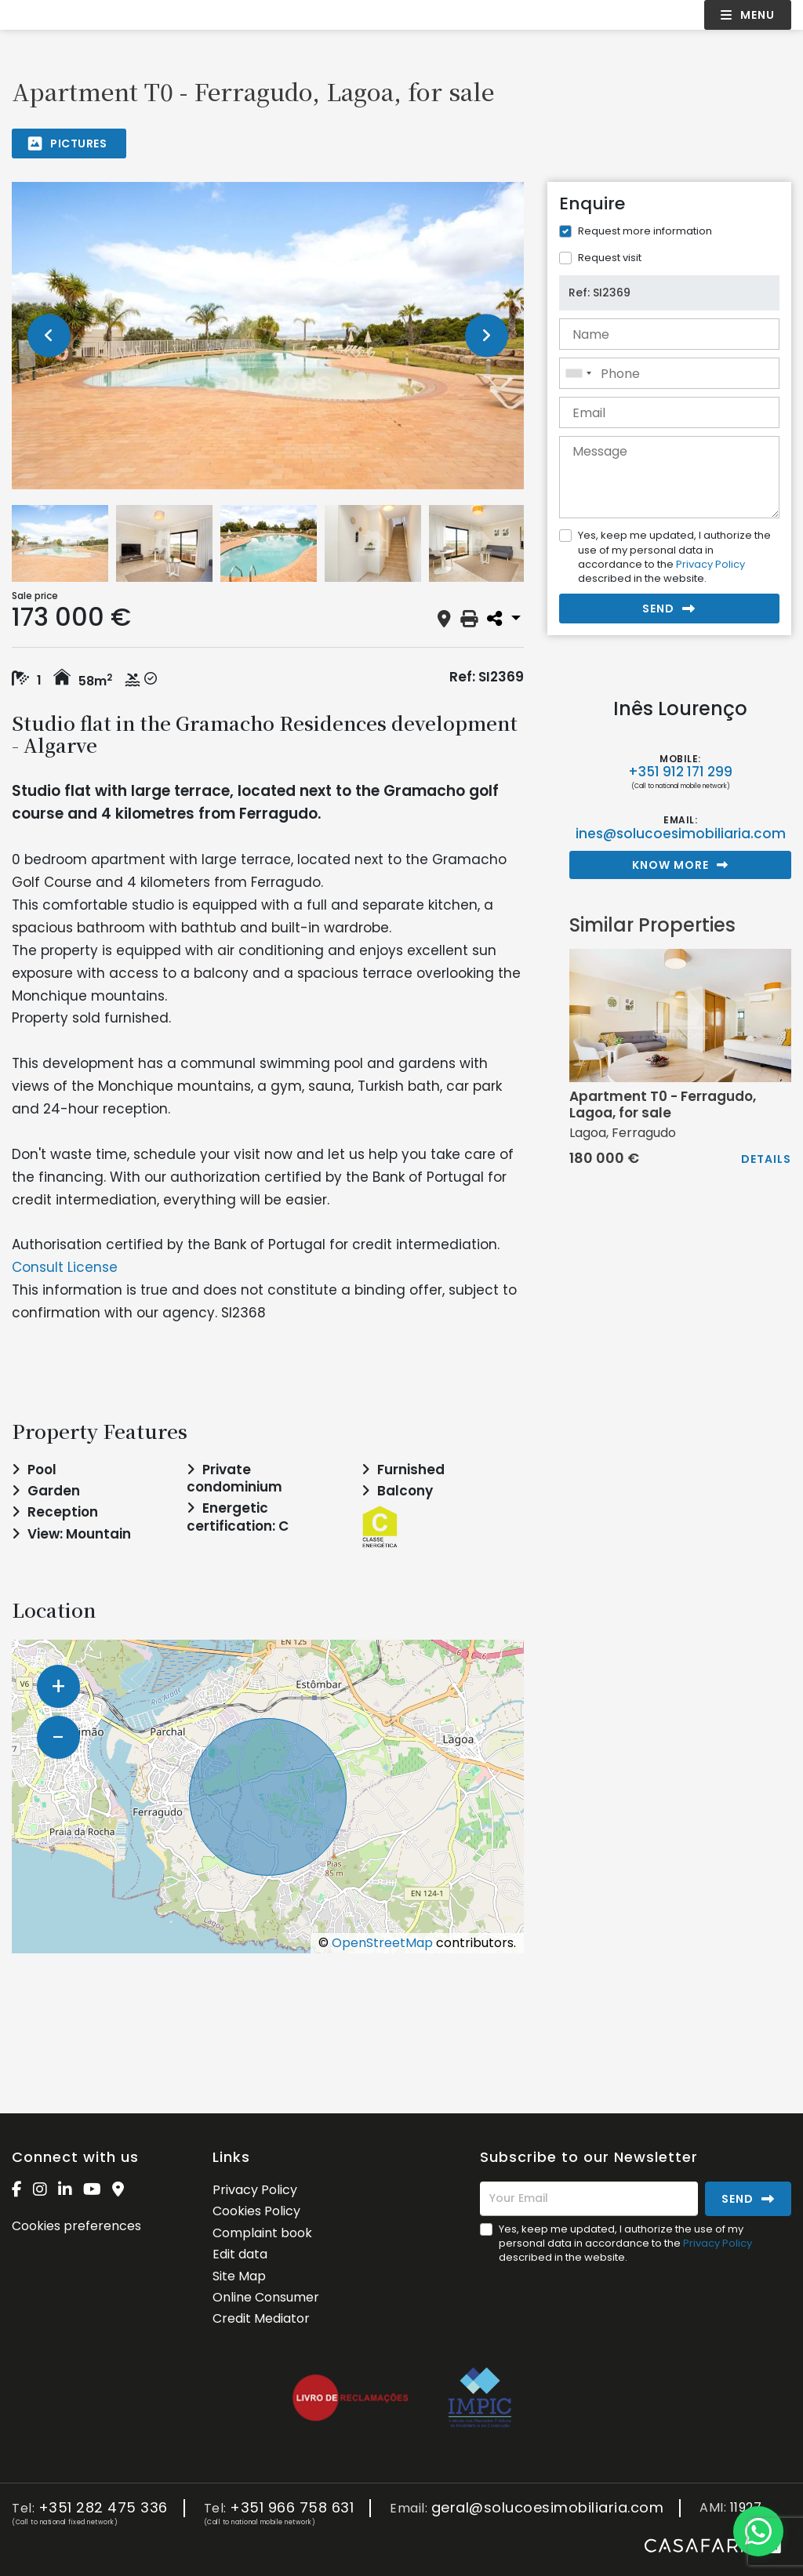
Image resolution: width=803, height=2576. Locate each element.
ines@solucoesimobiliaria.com (681, 834)
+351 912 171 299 (680, 772)
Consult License (65, 1267)
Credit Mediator (261, 2318)
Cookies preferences (76, 2226)
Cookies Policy (256, 2211)
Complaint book (262, 2233)
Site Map (239, 2276)
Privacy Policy (710, 564)
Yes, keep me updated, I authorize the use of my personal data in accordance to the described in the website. (674, 557)
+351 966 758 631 (292, 2508)
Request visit (609, 257)
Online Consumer (266, 2297)
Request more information (645, 230)
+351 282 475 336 (103, 2508)
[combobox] (669, 373)
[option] (268, 335)
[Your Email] (589, 2199)
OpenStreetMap (382, 1943)
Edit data (240, 2254)
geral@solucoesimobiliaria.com (547, 2508)
